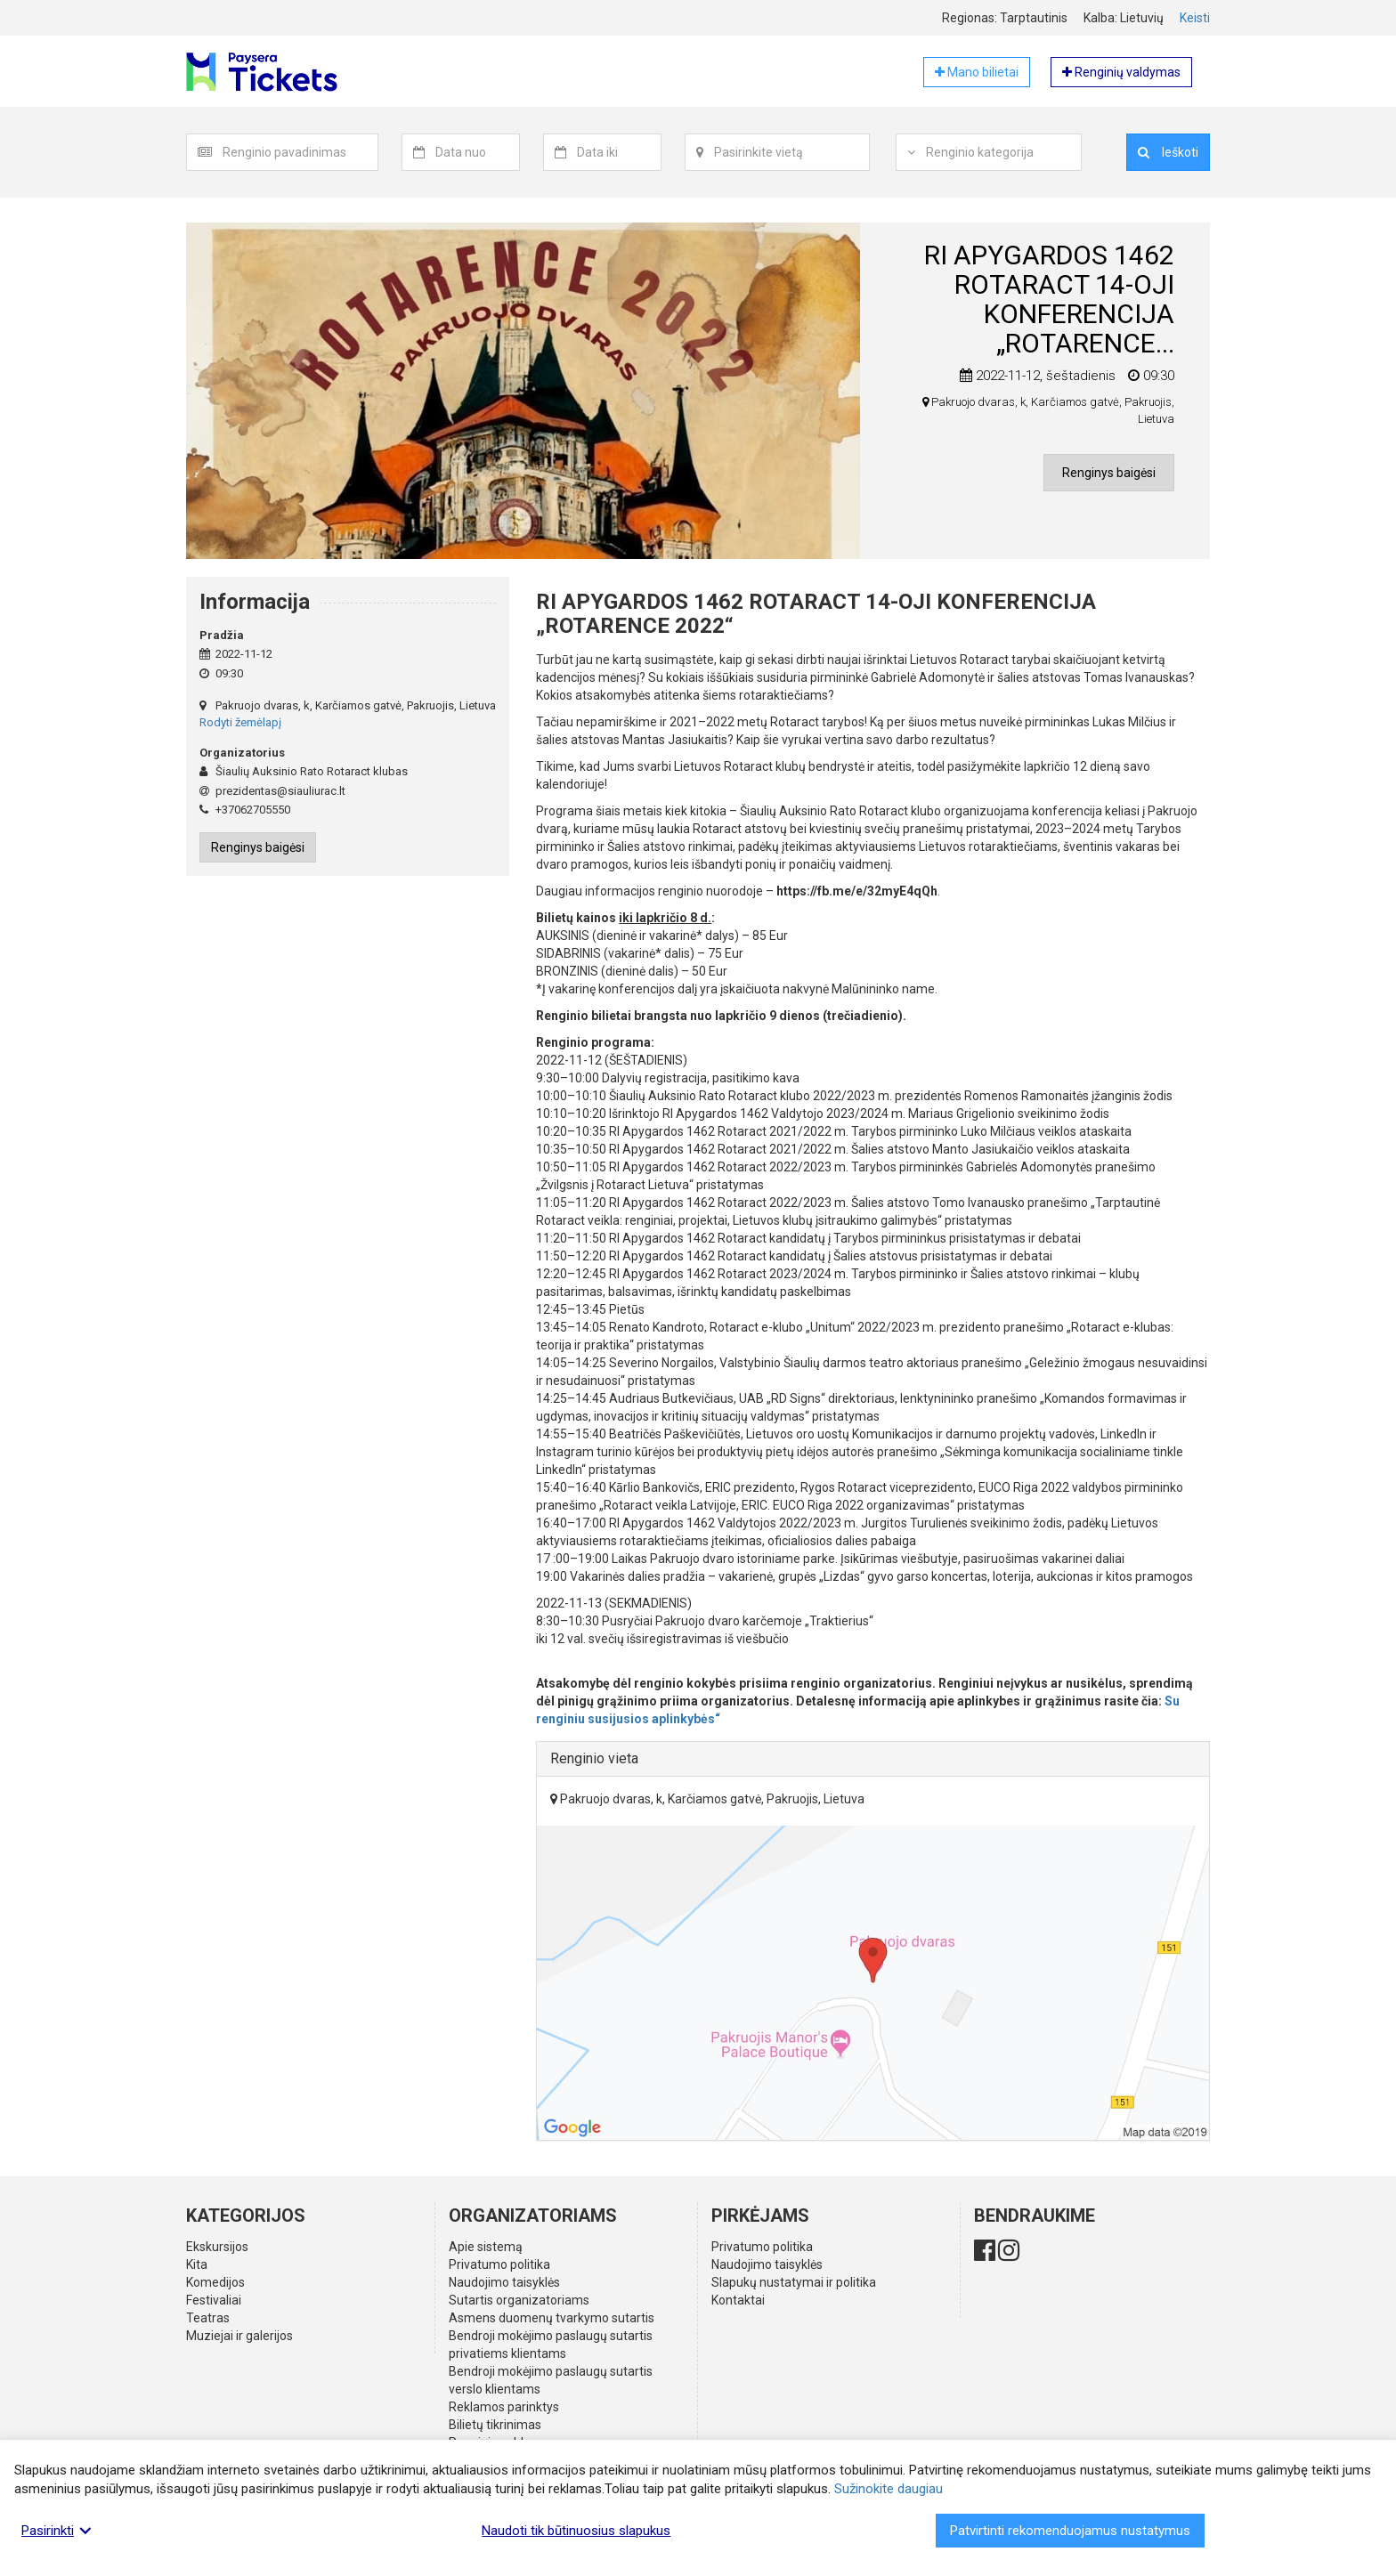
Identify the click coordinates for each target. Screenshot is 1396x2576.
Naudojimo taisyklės (504, 2282)
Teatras (208, 2318)
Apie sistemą (486, 2247)
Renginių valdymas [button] (1121, 72)
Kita (196, 2264)
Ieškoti (1168, 152)
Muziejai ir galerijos (239, 2336)
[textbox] (300, 152)
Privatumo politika (499, 2264)
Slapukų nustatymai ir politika (793, 2282)
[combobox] (300, 152)
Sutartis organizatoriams (519, 2300)
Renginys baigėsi (1109, 473)
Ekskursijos (217, 2247)
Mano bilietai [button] (977, 72)
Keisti (1195, 18)
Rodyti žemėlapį (240, 722)
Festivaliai (213, 2300)
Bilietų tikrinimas (495, 2425)
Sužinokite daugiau (888, 2489)
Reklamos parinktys (504, 2407)
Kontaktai (738, 2300)
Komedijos (215, 2282)
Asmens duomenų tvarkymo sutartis (551, 2318)
